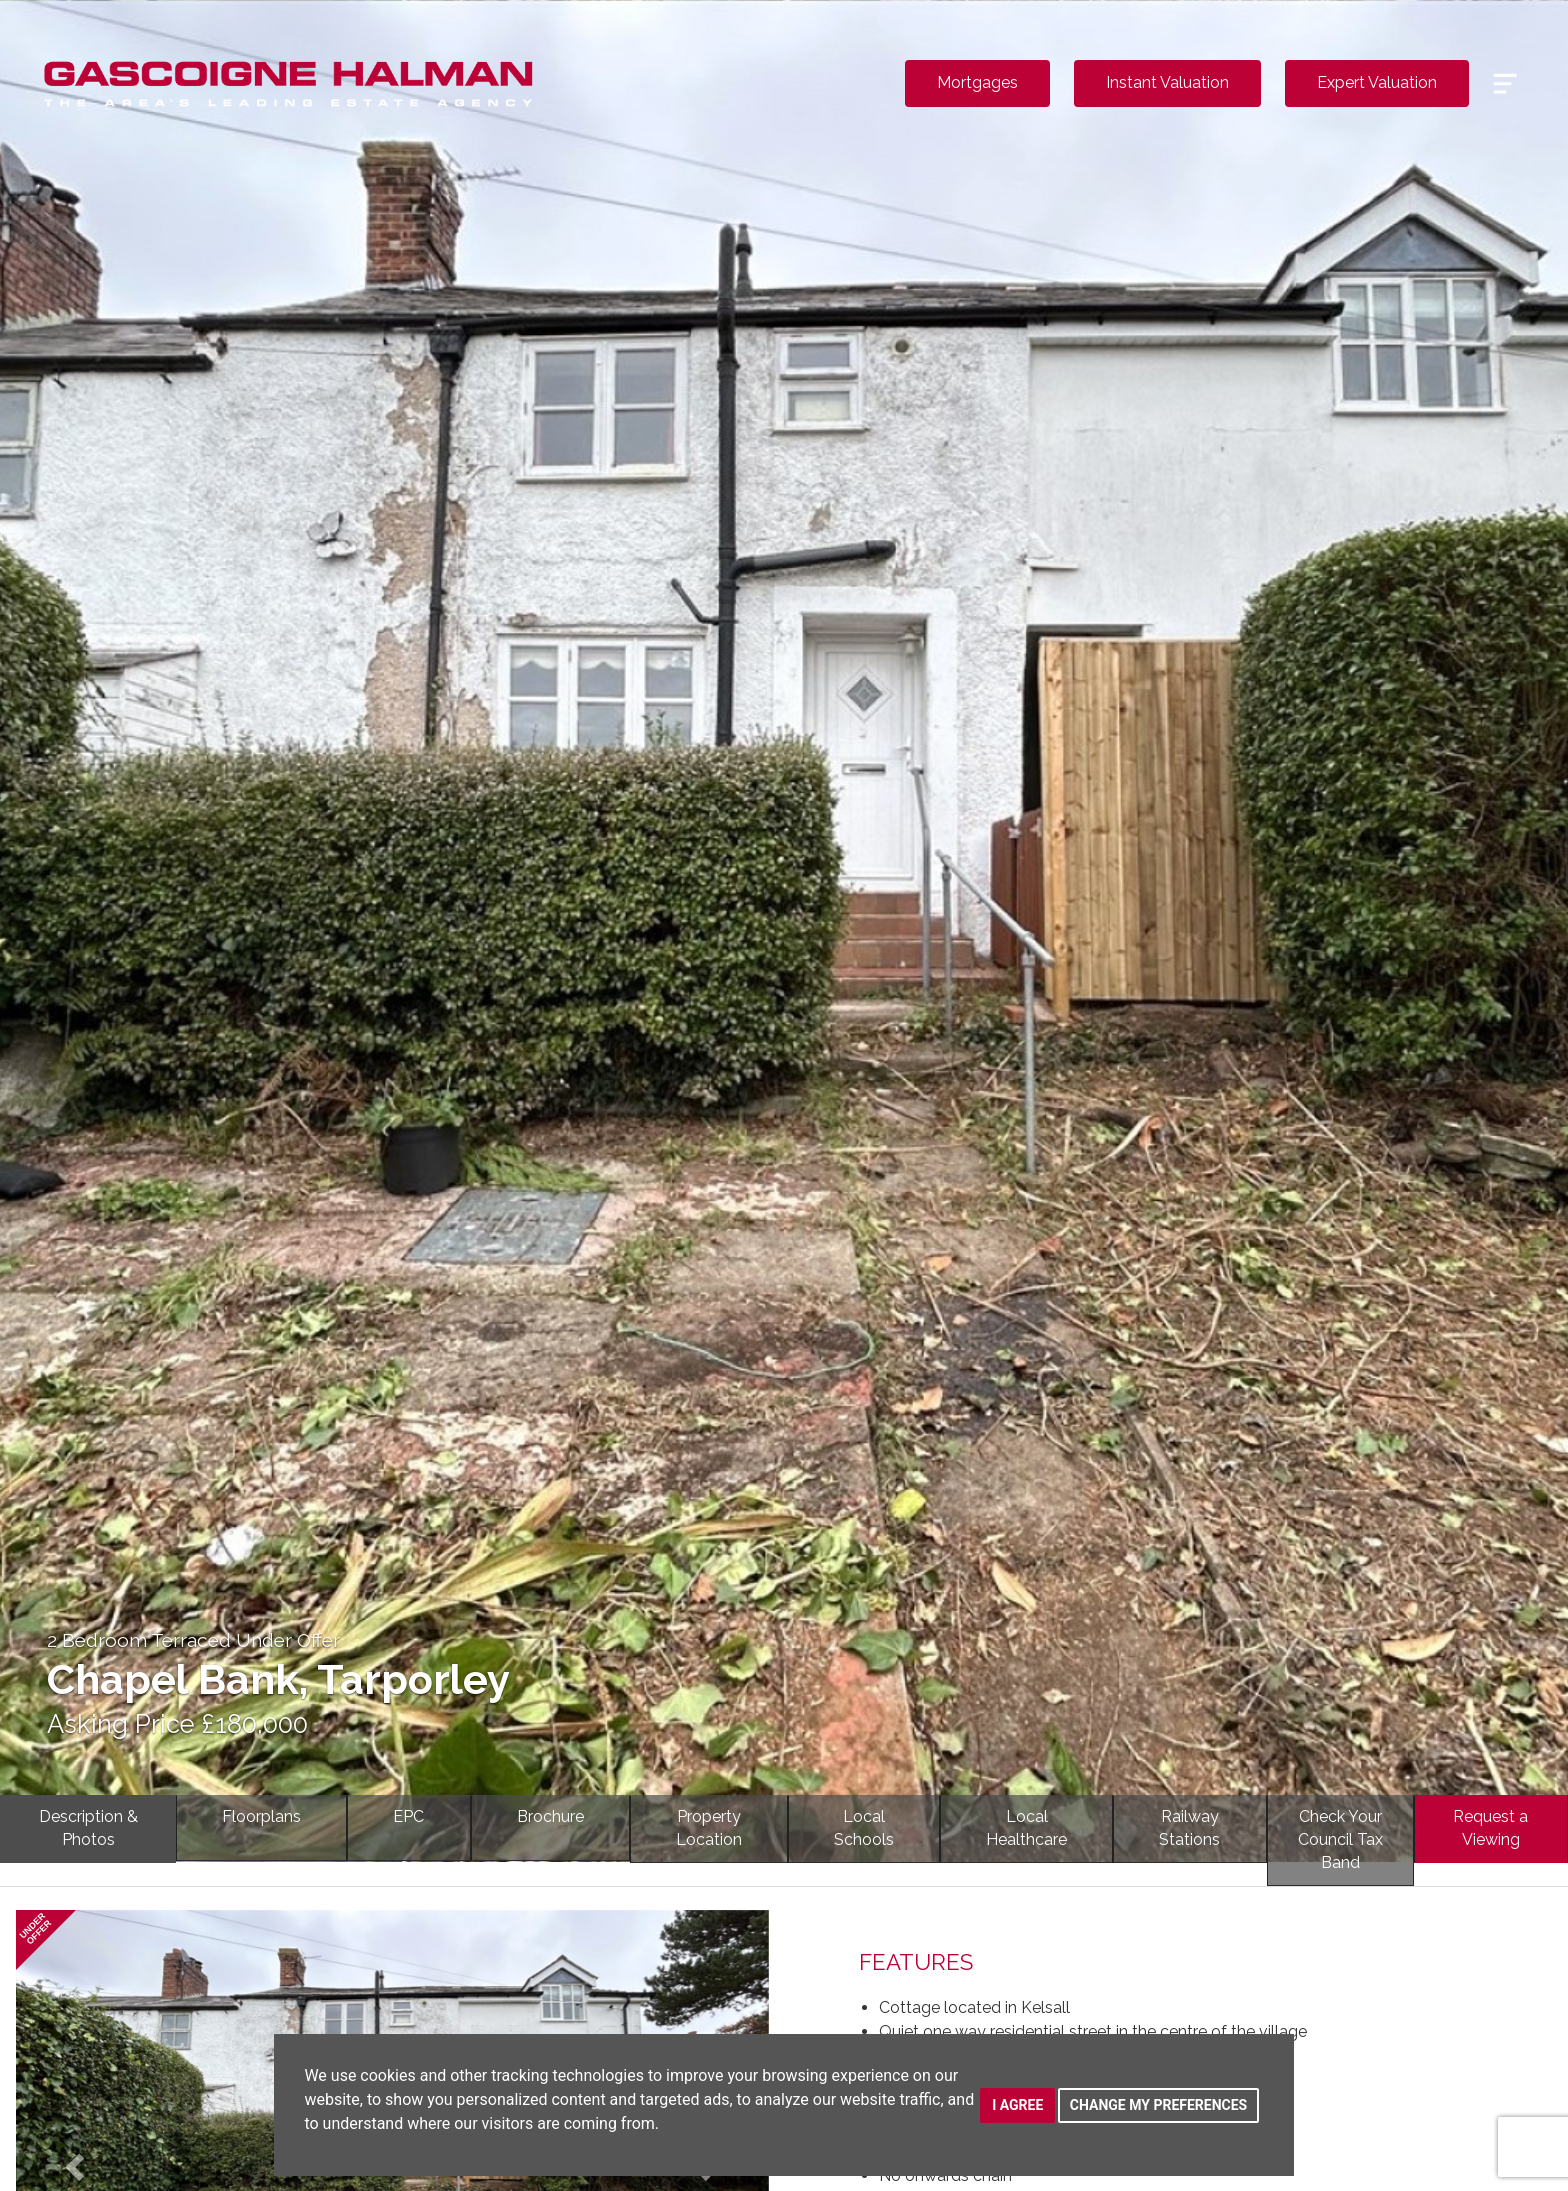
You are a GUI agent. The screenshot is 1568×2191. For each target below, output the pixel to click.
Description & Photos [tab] (88, 1828)
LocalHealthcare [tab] (1026, 1828)
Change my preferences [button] (1158, 2105)
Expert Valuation (1377, 82)
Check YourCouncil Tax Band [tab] (1340, 1839)
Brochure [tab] (550, 1816)
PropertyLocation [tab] (709, 1828)
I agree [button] (1017, 2105)
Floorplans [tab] (261, 1816)
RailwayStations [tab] (1189, 1828)
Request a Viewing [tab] (1490, 1828)
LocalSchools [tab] (864, 1828)
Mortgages (977, 82)
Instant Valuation (1167, 82)
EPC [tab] (408, 1816)
